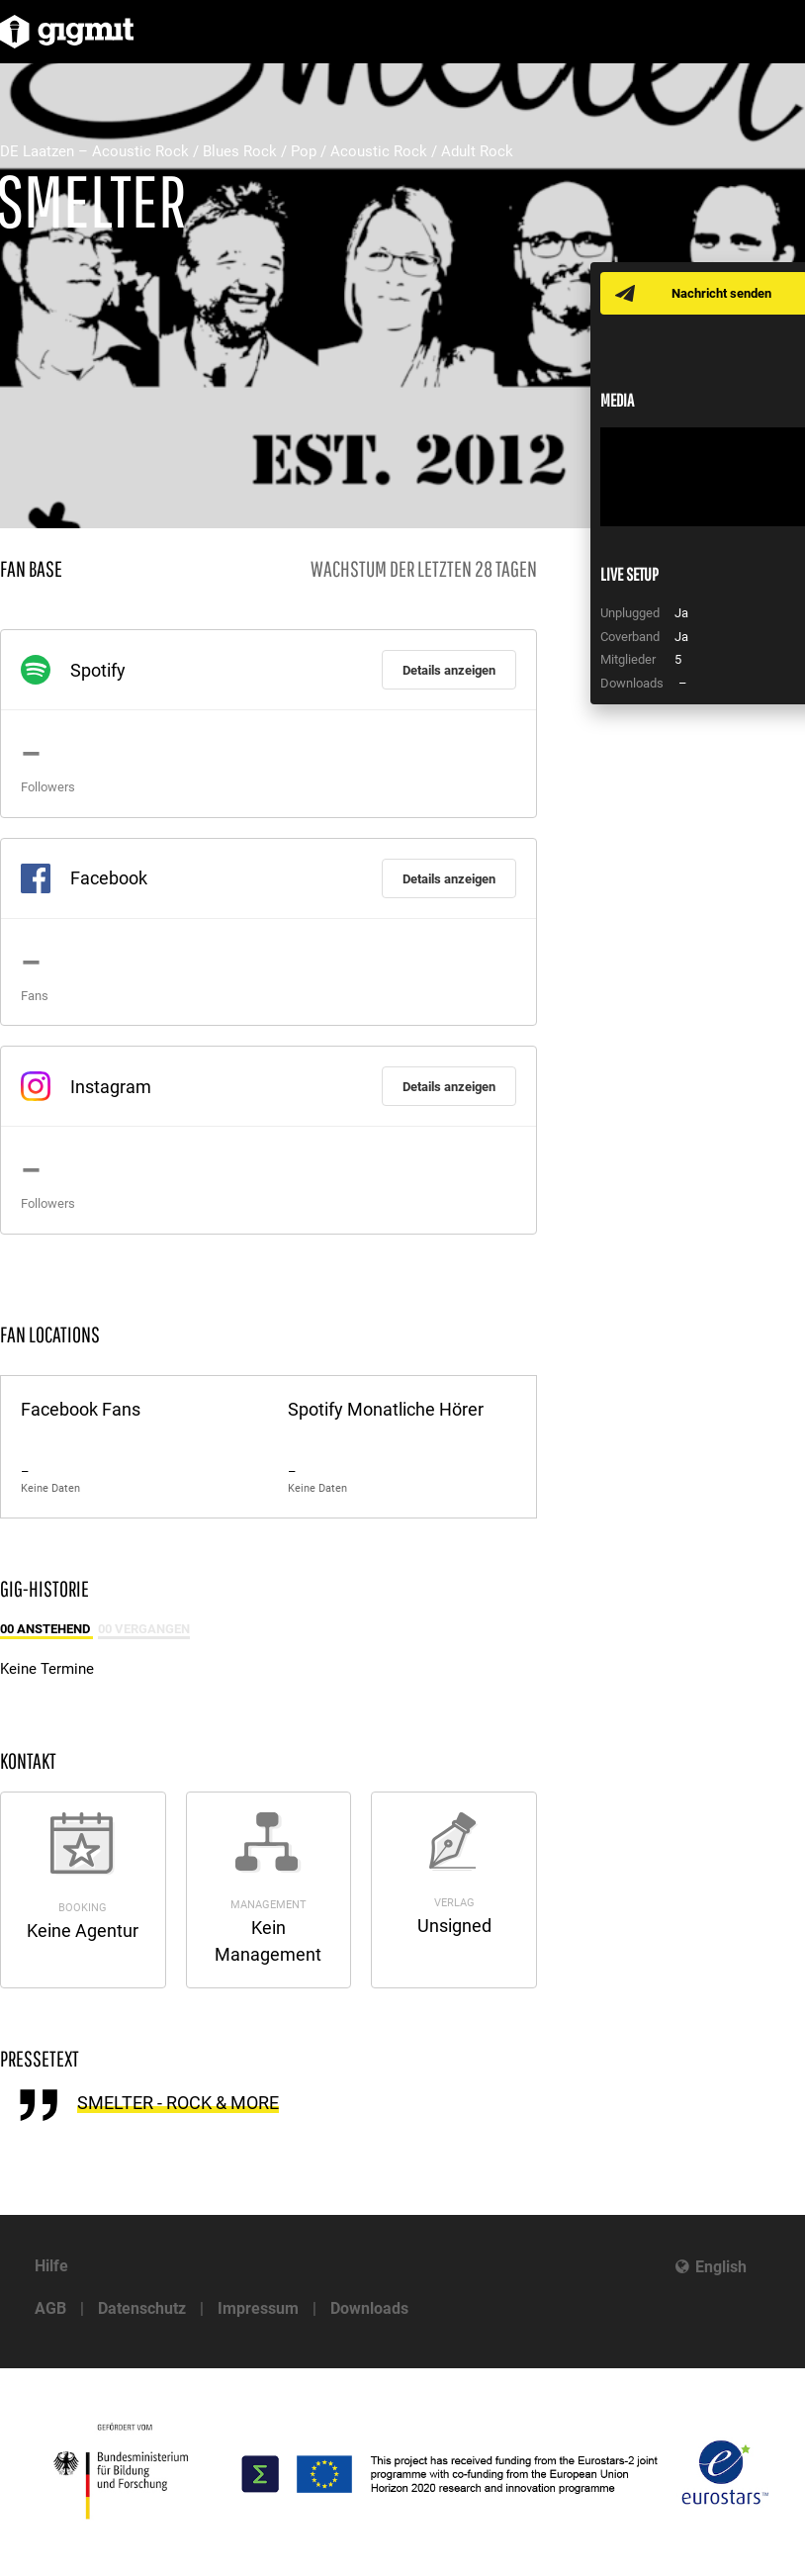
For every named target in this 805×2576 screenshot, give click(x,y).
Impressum (258, 2308)
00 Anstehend (46, 1628)
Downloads (369, 2308)
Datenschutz (142, 2308)
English (721, 2266)
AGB (50, 2308)
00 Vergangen (144, 1628)
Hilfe (51, 2265)
